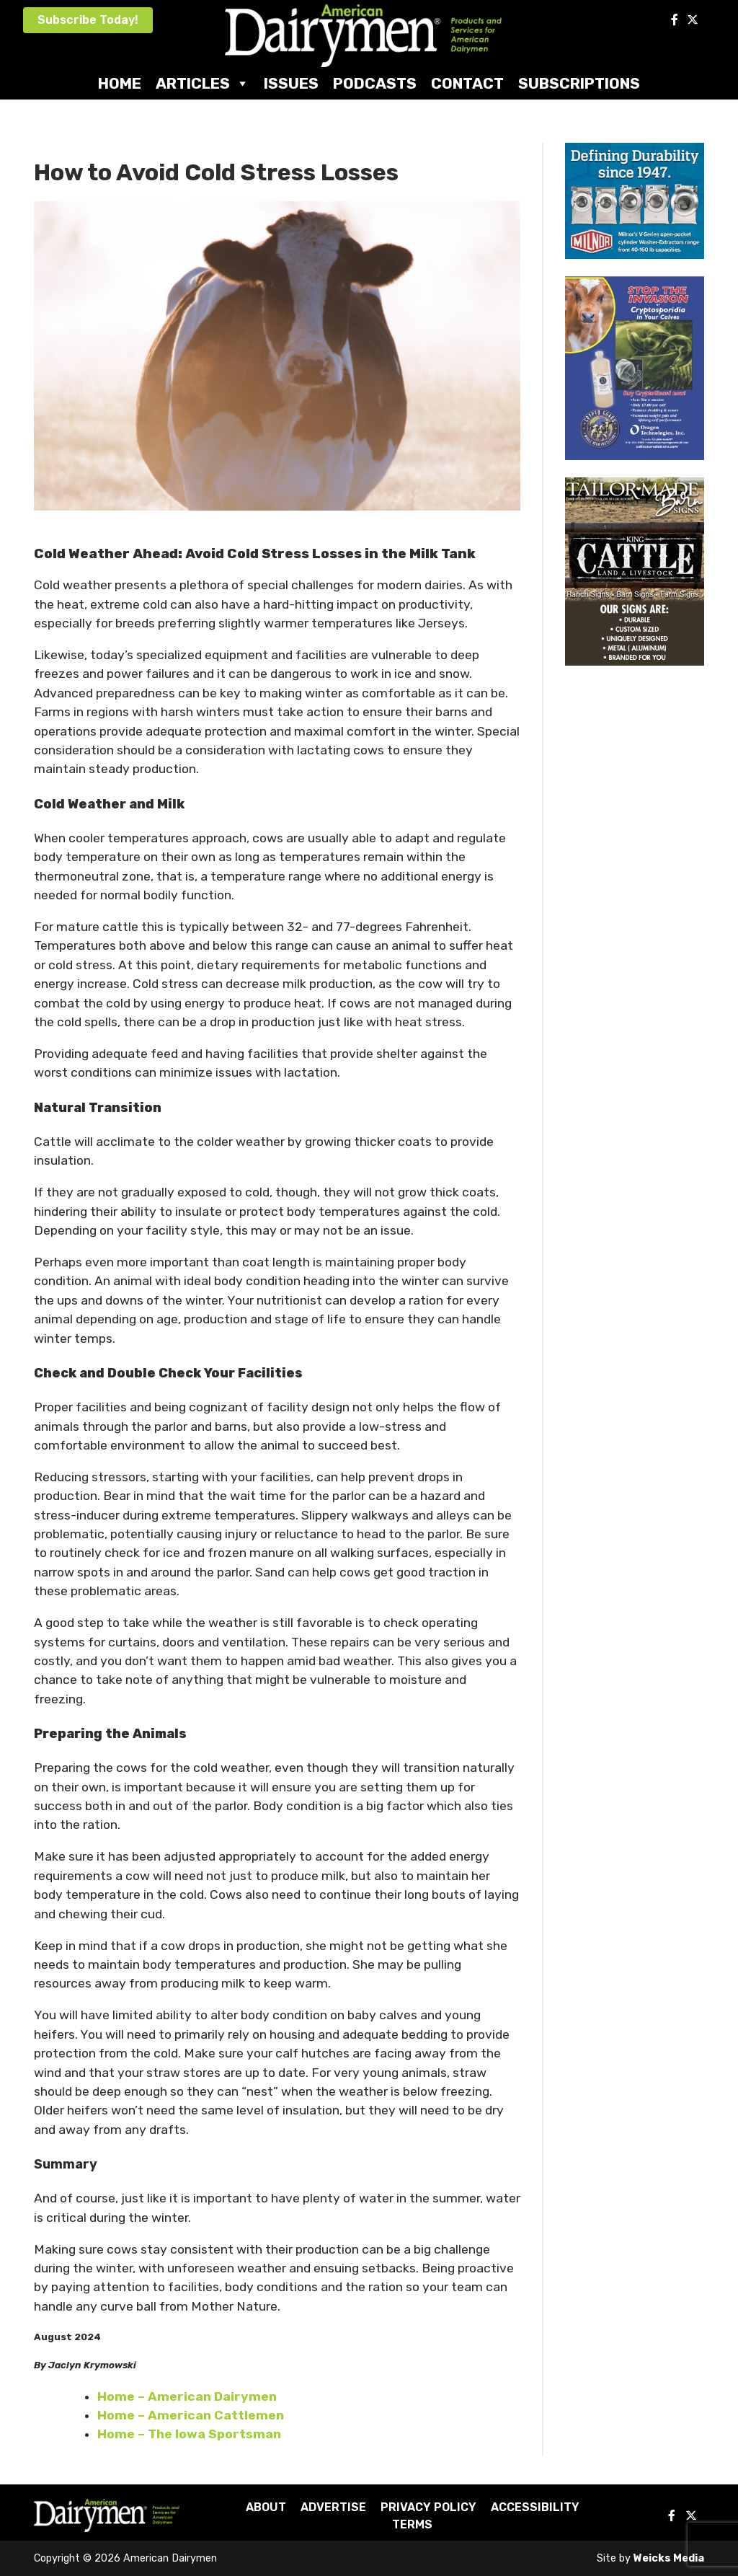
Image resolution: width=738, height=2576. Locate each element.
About (266, 2507)
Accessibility (535, 2507)
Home (119, 83)
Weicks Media (668, 2558)
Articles (202, 83)
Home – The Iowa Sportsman (189, 2434)
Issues (291, 83)
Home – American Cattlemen (190, 2415)
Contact (467, 83)
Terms (412, 2524)
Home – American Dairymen (187, 2396)
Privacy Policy (428, 2507)
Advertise (333, 2507)
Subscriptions (579, 83)
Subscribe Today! (87, 20)
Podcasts (375, 83)
